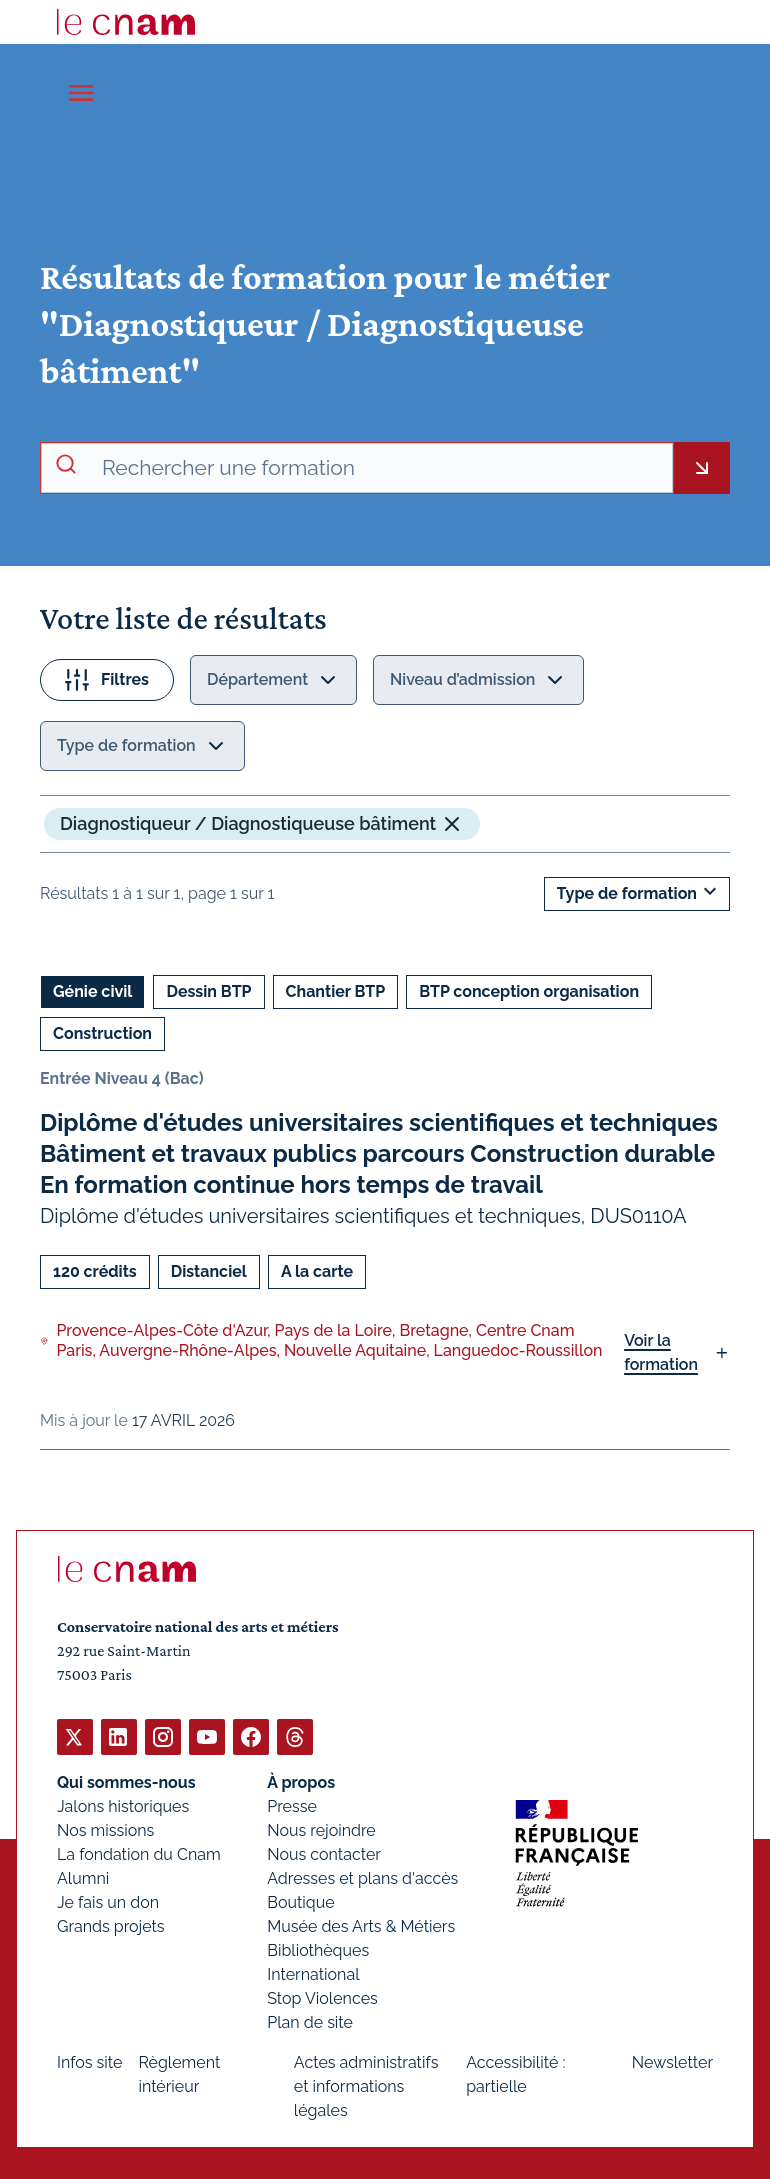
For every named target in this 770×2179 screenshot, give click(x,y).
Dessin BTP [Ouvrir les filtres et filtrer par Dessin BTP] (208, 991)
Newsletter (672, 2061)
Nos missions (105, 1829)
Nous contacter (324, 1853)
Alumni (83, 1877)
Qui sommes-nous (126, 1781)
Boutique (300, 1901)
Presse (292, 1805)
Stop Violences (322, 1997)
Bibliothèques (318, 1949)
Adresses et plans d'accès (362, 1877)
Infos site (89, 2061)
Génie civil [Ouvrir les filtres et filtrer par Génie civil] (92, 991)
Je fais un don (108, 1901)
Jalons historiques (123, 1805)
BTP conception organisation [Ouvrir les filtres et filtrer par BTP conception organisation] (529, 991)
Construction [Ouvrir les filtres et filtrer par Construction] (102, 1033)
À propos (301, 1781)
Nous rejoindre (321, 1829)
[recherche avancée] (379, 468)
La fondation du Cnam (139, 1853)
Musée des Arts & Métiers (361, 1925)
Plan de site (310, 2021)
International (313, 1973)
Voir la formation (661, 1352)
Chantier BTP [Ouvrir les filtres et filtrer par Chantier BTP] (336, 991)
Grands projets (111, 1925)
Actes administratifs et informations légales (366, 2085)
